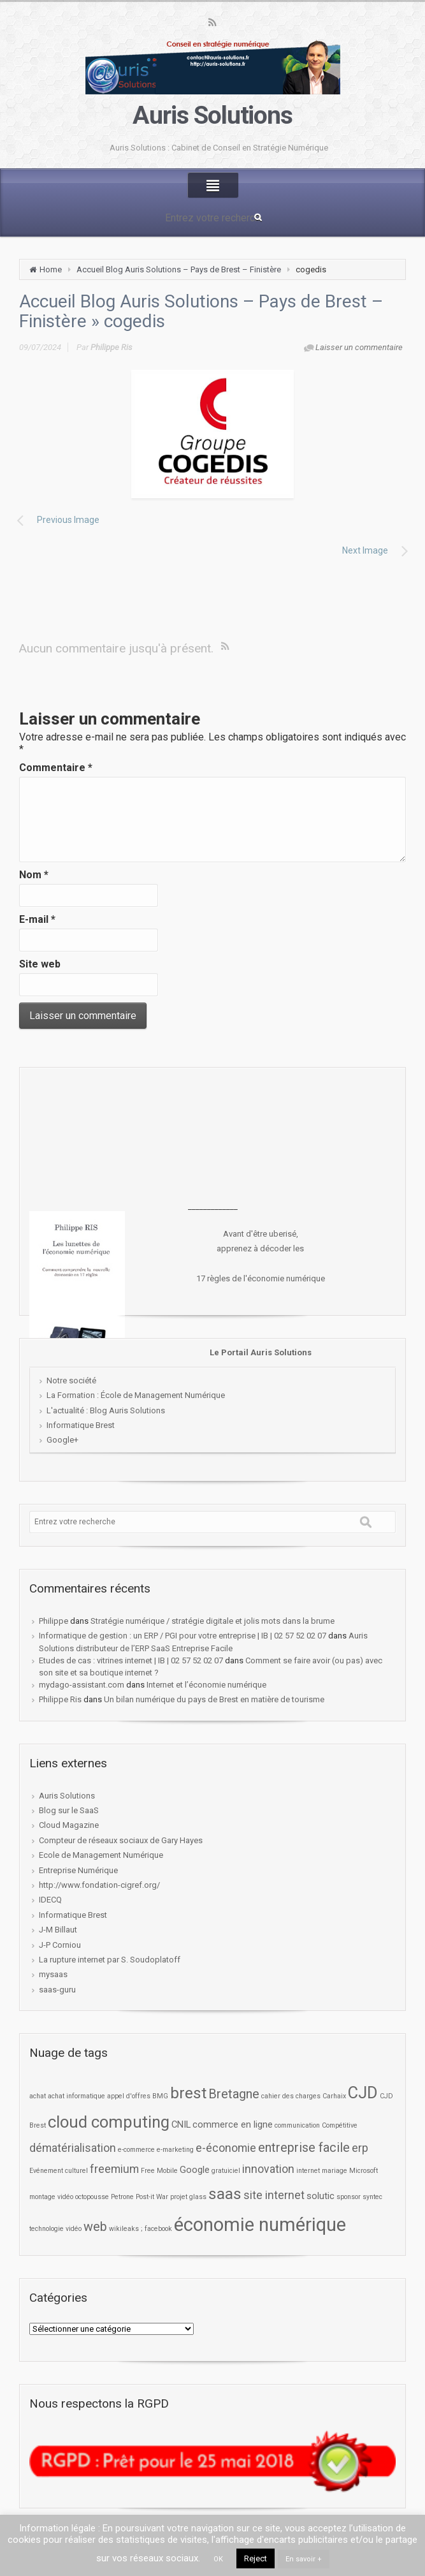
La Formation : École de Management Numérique (136, 1395)
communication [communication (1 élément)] (297, 2125)
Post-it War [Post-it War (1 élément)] (152, 2197)
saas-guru (57, 1989)
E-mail (37, 919)
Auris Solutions (212, 115)
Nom (33, 875)
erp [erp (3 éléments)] (360, 2148)
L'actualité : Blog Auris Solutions (106, 1410)
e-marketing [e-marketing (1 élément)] (175, 2149)
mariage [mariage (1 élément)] (334, 2171)
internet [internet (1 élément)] (308, 2171)
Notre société (71, 1380)
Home (51, 269)
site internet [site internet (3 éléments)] (274, 2195)
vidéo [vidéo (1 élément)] (74, 2229)
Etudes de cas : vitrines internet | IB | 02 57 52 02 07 (131, 1660)
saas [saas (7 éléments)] (224, 2193)
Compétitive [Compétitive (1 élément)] (339, 2125)
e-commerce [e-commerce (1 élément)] (136, 2149)
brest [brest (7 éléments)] (188, 2093)
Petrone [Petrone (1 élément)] (122, 2197)
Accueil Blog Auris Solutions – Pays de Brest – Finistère (178, 269)
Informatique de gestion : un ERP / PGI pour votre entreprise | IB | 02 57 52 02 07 (182, 1635)
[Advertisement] (213, 1138)
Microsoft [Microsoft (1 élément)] (363, 2171)
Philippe (53, 1621)
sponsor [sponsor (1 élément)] (348, 2197)
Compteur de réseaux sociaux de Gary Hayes (121, 1840)
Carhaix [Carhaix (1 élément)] (334, 2096)
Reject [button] (255, 2558)
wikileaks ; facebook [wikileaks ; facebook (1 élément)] (140, 2229)
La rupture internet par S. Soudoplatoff (109, 1959)
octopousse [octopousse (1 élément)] (92, 2197)
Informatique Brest (81, 1425)
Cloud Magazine (69, 1825)
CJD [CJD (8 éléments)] (363, 2092)
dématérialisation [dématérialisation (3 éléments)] (72, 2148)
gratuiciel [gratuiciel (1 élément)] (226, 2171)
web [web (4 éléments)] (95, 2226)
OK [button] (218, 2559)
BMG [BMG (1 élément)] (160, 2096)
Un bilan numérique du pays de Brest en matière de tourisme (214, 1699)
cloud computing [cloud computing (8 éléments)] (108, 2121)
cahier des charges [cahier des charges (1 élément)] (291, 2096)
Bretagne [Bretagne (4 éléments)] (233, 2094)
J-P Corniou (60, 1945)
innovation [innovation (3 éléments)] (268, 2169)
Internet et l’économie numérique (206, 1684)
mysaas (53, 1974)
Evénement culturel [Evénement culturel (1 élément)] (58, 2171)
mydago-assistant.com (81, 1684)
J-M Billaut (58, 1929)
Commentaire (55, 768)
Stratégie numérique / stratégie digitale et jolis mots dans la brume (212, 1621)
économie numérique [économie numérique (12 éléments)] (260, 2224)
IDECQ (50, 1899)
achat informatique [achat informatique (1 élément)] (76, 2096)
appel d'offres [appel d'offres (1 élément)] (128, 2096)
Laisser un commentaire (359, 347)
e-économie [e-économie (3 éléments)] (226, 2148)
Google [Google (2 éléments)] (195, 2169)
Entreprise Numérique (78, 1870)
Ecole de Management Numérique (101, 1855)
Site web (40, 964)
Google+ (62, 1440)
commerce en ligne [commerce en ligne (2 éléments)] (232, 2124)
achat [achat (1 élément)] (37, 2096)
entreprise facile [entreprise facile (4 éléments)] (304, 2147)
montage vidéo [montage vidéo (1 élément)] (51, 2197)
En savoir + (303, 2559)
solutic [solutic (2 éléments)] (320, 2196)
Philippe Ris (111, 347)
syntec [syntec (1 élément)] (372, 2197)
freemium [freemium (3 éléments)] (114, 2169)
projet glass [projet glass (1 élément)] (188, 2197)
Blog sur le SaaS (69, 1810)
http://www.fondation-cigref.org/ (99, 1885)
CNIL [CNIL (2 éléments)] (181, 2124)
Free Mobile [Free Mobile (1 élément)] (159, 2171)
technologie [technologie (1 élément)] (46, 2229)
